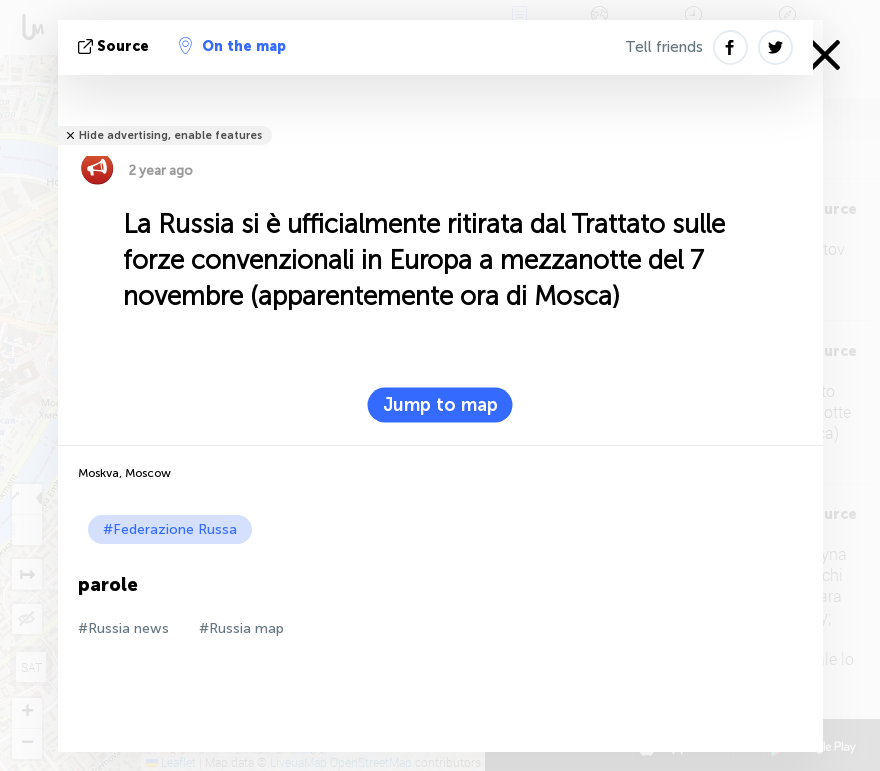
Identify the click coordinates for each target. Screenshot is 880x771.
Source (115, 46)
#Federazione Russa (170, 529)
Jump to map (440, 405)
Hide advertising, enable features (170, 135)
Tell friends (664, 47)
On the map (232, 46)
